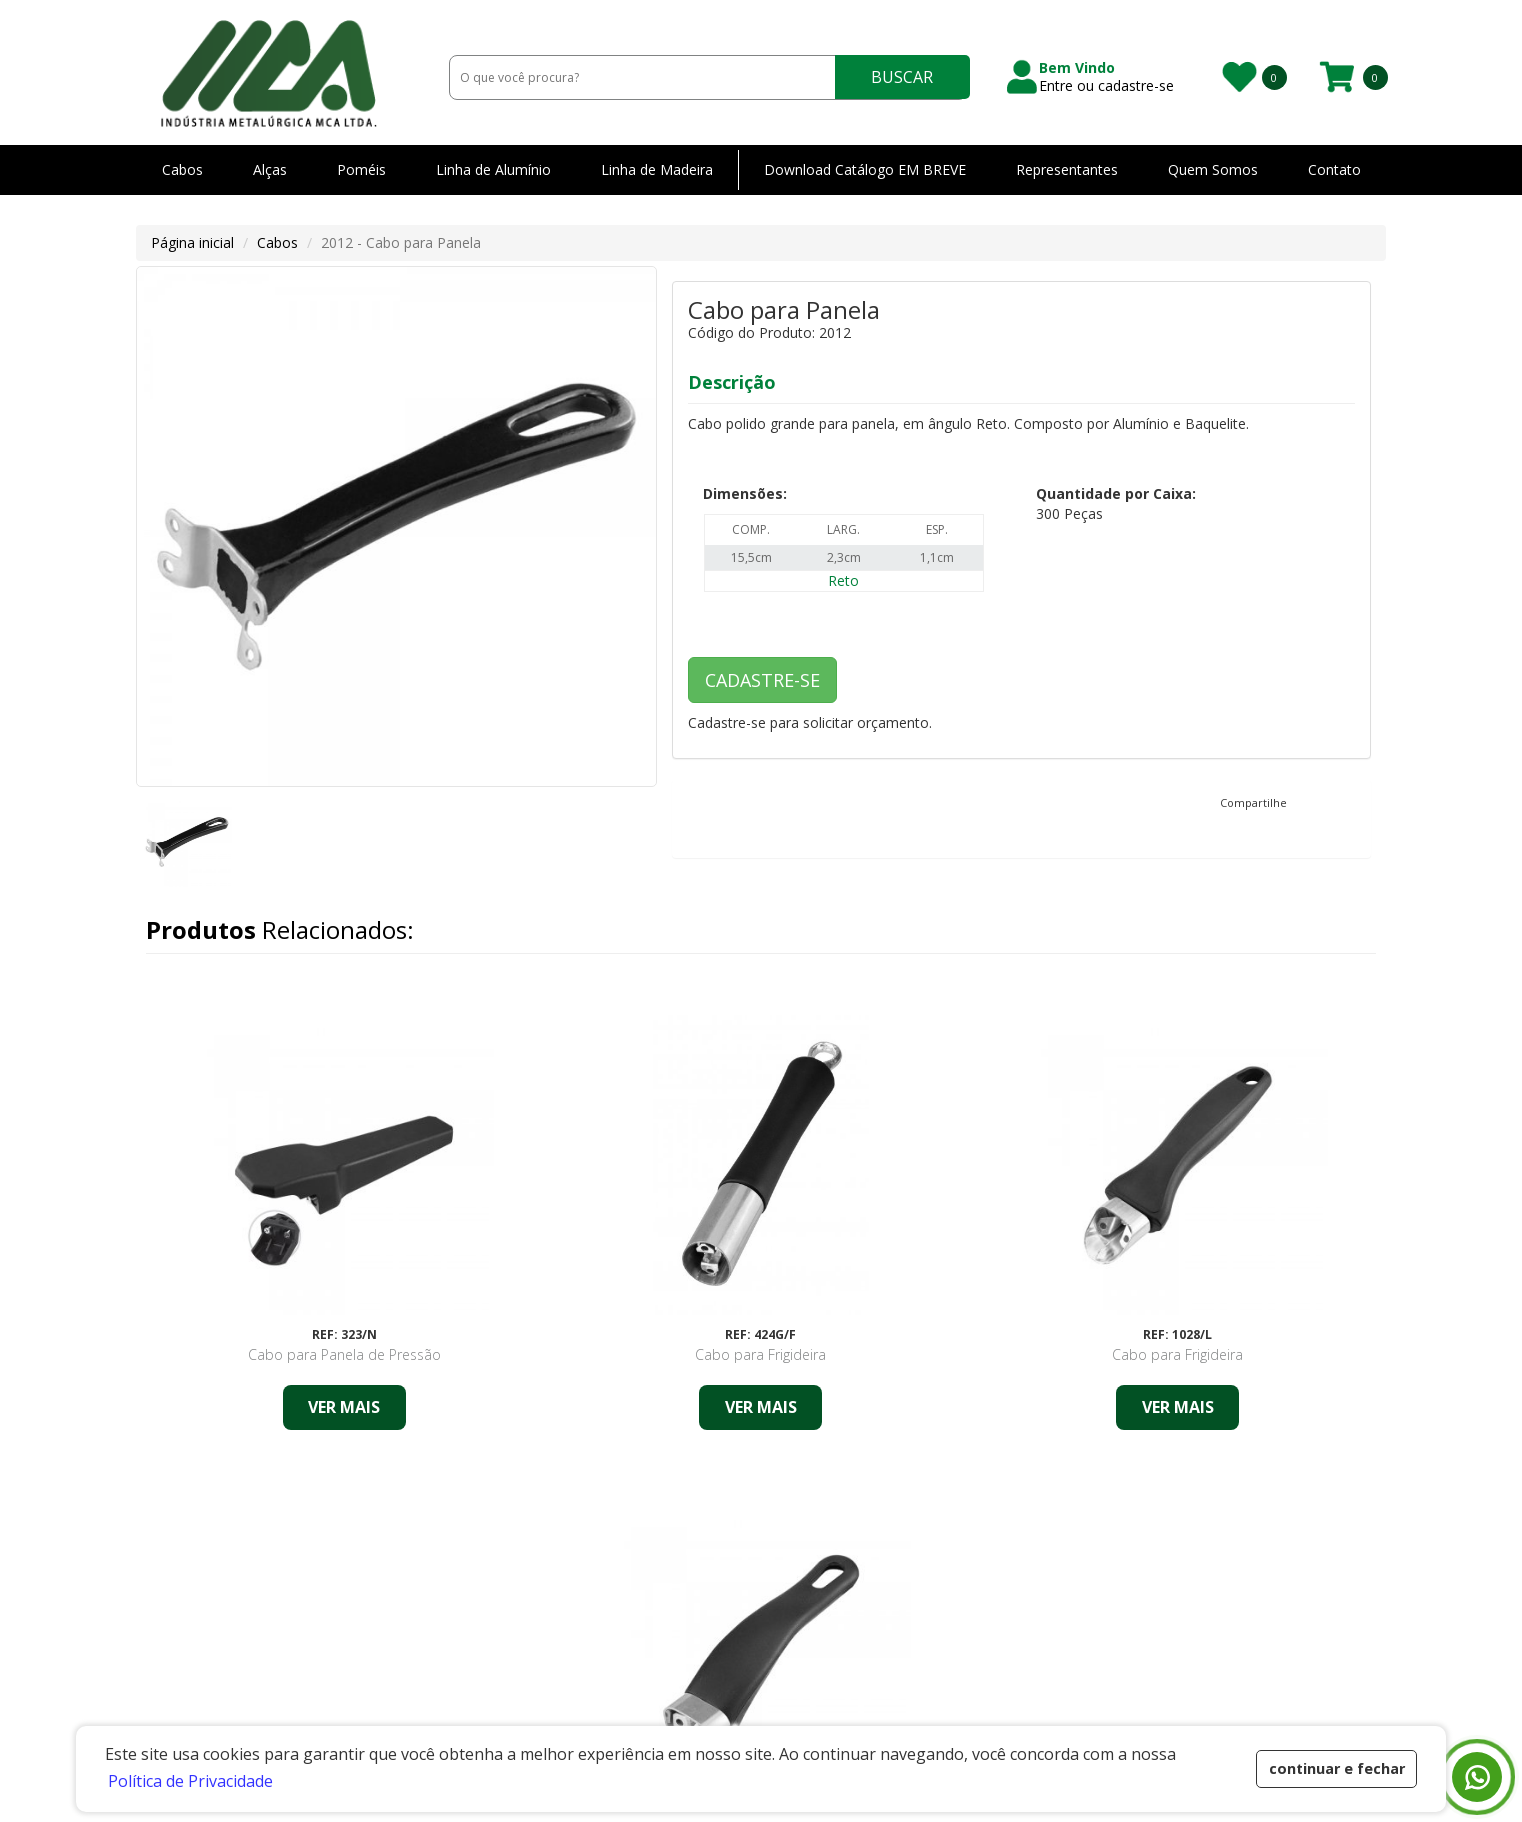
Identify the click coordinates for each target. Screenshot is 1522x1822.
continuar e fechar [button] (1337, 1768)
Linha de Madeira (657, 169)
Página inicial (192, 242)
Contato (1334, 169)
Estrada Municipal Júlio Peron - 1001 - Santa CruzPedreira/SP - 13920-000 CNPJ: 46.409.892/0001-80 (294, 1684)
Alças (270, 169)
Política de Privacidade (960, 1655)
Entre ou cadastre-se (1106, 86)
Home (694, 1625)
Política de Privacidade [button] (190, 1781)
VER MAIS (292, 1407)
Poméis (361, 169)
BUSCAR (902, 77)
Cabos (182, 169)
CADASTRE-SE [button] (762, 680)
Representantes (1067, 169)
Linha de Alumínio (493, 169)
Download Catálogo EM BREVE (865, 169)
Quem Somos (1213, 169)
